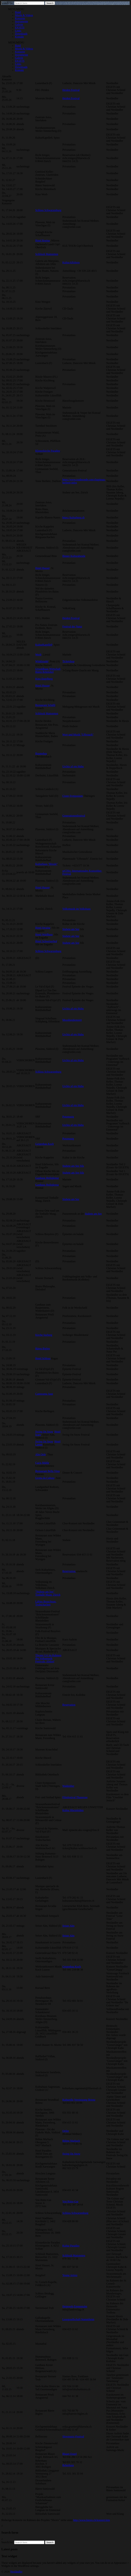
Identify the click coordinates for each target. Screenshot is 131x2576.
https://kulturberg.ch (73, 517)
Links (18, 30)
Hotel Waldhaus (44, 934)
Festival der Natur (72, 626)
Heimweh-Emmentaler (74, 2306)
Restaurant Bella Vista (47, 1471)
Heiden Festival (71, 90)
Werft (38, 654)
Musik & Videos (24, 15)
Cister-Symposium (72, 795)
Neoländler (16, 2571)
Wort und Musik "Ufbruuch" (78, 734)
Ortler (65, 2130)
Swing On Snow (44, 1431)
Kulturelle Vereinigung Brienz (78, 2099)
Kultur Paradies (70, 2245)
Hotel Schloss (42, 1358)
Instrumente (21, 21)
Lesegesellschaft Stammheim (78, 2319)
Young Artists (69, 2275)
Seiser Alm (68, 1925)
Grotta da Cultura (44, 1477)
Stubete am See (70, 929)
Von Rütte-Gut (70, 2201)
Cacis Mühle (42, 1462)
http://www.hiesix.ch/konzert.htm (91, 2520)
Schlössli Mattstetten (46, 254)
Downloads (21, 33)
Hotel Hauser (42, 568)
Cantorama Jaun (44, 1393)
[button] (16, 9)
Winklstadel (41, 661)
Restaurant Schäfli (45, 705)
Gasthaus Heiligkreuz (47, 1177)
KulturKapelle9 (43, 644)
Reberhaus (68, 2465)
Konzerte (20, 18)
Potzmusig (68, 1116)
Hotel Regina (42, 240)
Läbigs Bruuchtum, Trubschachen (45, 1603)
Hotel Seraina (42, 927)
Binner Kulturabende (73, 556)
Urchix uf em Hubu (73, 766)
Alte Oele (40, 1454)
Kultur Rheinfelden (73, 1810)
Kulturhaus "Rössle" (46, 864)
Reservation (69, 1571)
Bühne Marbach (71, 2140)
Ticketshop (68, 661)
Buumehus (41, 753)
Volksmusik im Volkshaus (76, 908)
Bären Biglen (42, 1348)
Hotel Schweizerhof (46, 941)
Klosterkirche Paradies (47, 450)
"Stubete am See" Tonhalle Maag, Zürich (47, 1593)
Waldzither (68, 1785)
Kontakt (19, 36)
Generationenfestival (73, 815)
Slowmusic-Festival (73, 2436)
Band (18, 12)
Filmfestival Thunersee (75, 1797)
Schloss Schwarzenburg (48, 210)
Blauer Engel (69, 2453)
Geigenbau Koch (44, 1143)
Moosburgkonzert (72, 1019)
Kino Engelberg (44, 678)
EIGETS (19, 27)
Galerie (19, 24)
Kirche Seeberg (43, 1334)
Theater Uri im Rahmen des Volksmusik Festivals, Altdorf (48, 1658)
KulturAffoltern (71, 262)
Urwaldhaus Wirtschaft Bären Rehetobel (48, 670)
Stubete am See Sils (73, 1165)
